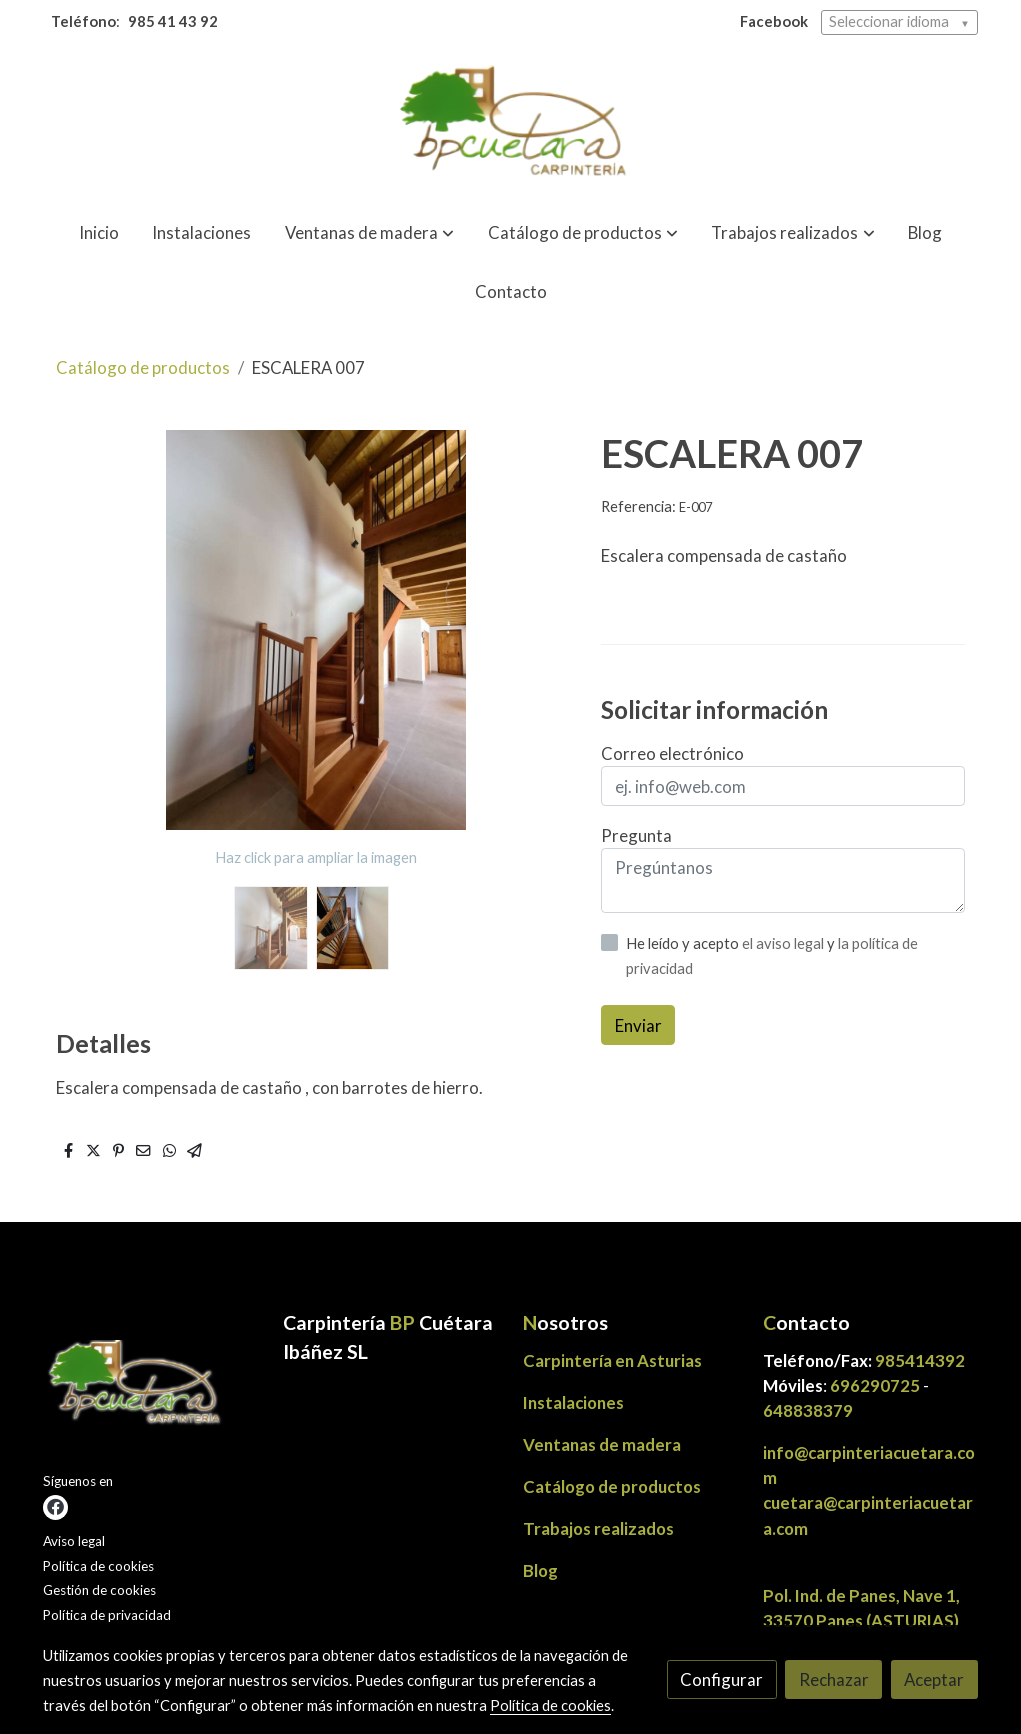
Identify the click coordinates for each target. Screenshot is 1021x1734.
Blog (540, 1570)
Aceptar (934, 1679)
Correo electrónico (672, 753)
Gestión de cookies (99, 1590)
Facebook (774, 21)
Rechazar (834, 1679)
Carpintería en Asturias (612, 1360)
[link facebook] (55, 1507)
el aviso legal (784, 943)
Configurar (721, 1679)
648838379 (808, 1410)
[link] (510, 124)
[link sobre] (150, 1388)
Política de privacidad (107, 1615)
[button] (369, 233)
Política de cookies (98, 1566)
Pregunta (636, 835)
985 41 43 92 (173, 21)
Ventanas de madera (602, 1444)
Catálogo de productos (143, 367)
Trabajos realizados (598, 1528)
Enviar (638, 1025)
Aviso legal (74, 1541)
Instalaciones (573, 1402)
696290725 (875, 1385)
